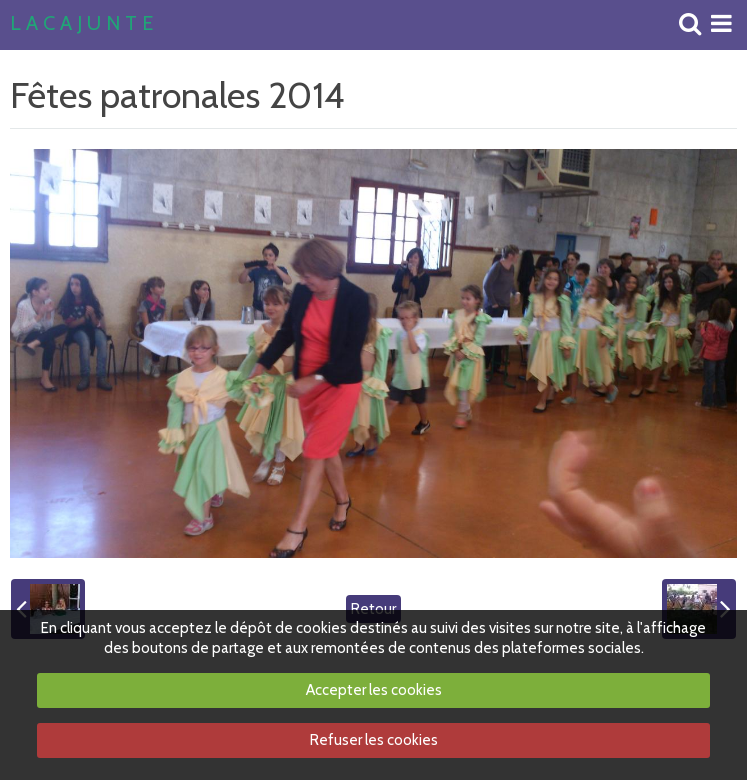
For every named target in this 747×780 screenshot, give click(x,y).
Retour (373, 609)
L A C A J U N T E (81, 24)
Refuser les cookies (374, 740)
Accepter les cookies (374, 690)
